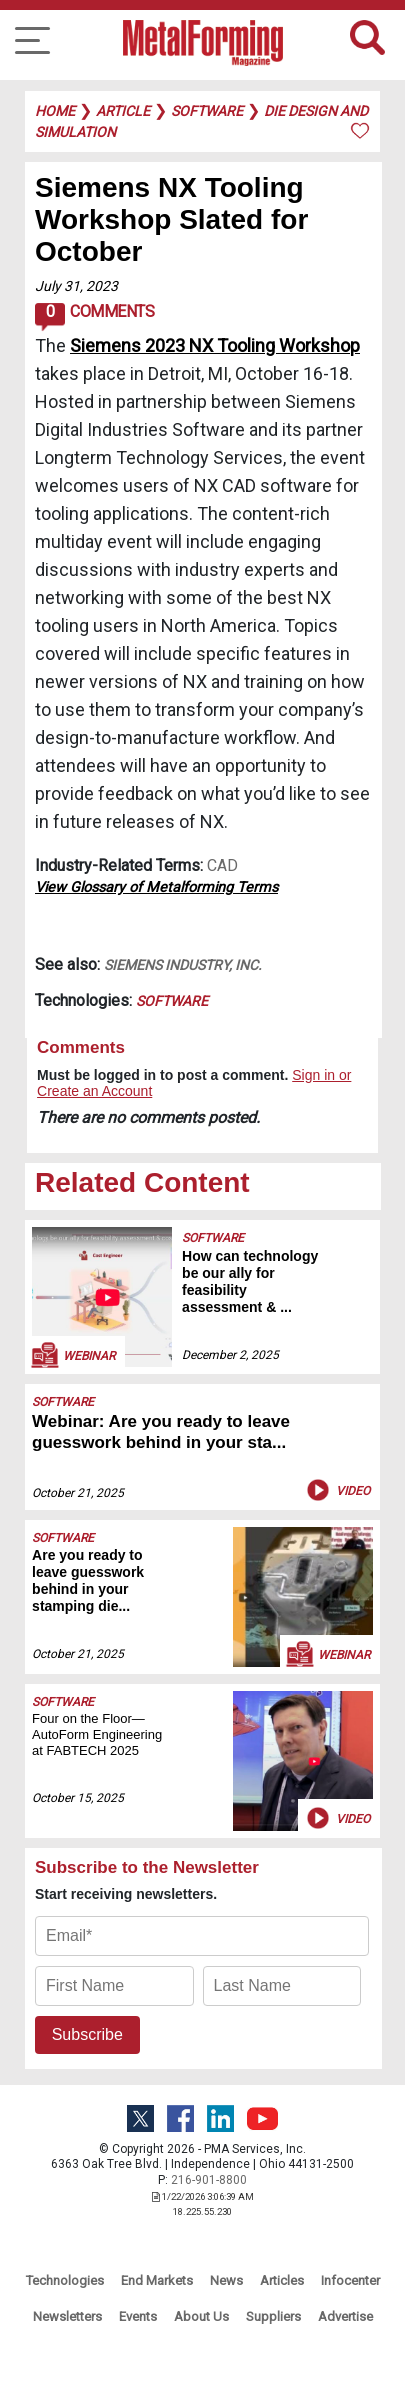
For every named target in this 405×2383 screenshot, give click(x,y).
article (123, 111)
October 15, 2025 (78, 1798)
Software (172, 1001)
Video (336, 1490)
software (207, 111)
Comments (94, 317)
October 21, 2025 (78, 1493)
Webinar (72, 1355)
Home (55, 111)
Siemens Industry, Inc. (183, 965)
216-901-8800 (209, 2180)
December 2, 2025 (230, 1355)
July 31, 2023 (76, 286)
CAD (222, 865)
